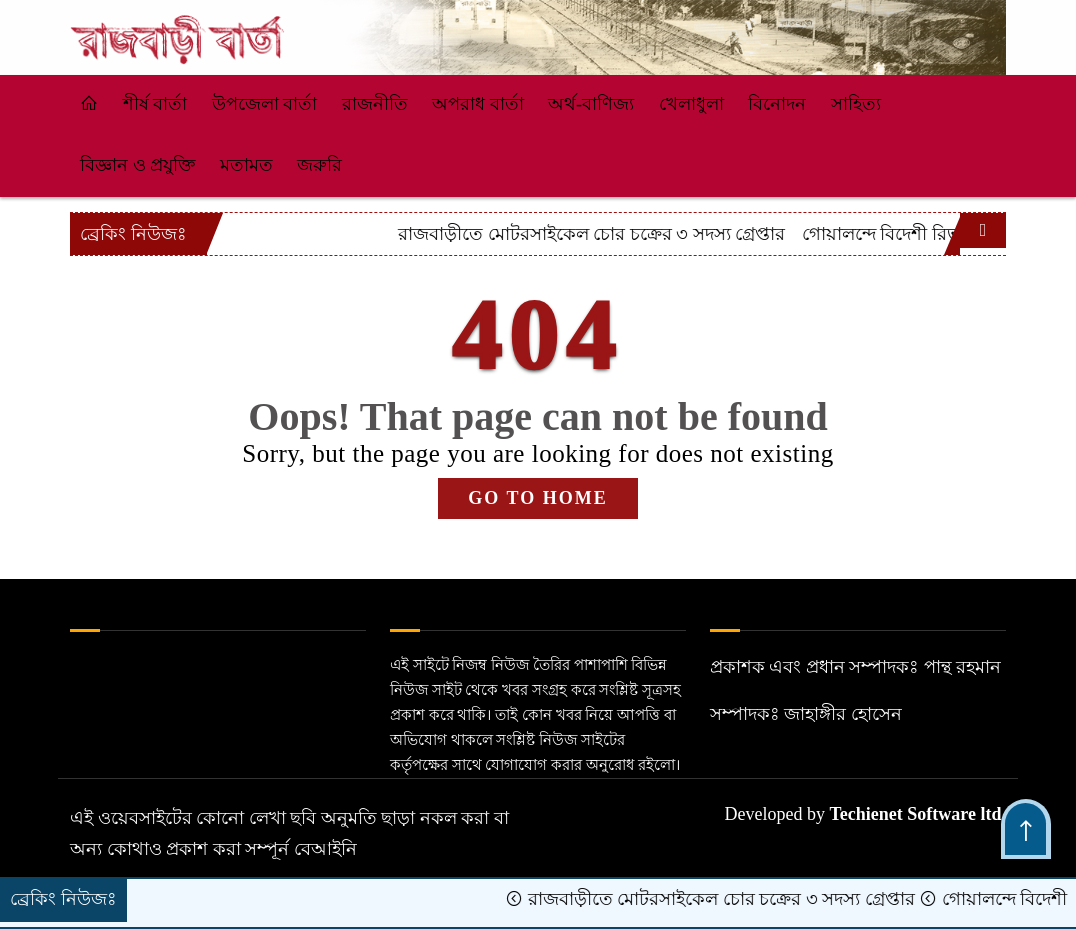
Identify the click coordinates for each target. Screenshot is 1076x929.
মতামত (246, 165)
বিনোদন (777, 104)
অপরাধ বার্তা (478, 104)
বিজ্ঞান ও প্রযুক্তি (137, 165)
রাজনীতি (375, 104)
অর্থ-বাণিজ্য (591, 104)
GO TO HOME (537, 498)
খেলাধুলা (691, 104)
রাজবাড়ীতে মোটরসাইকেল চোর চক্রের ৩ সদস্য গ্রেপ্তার (781, 234)
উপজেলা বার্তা (265, 104)
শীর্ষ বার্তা (155, 104)
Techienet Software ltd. (918, 814)
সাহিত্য (856, 104)
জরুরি (319, 165)
